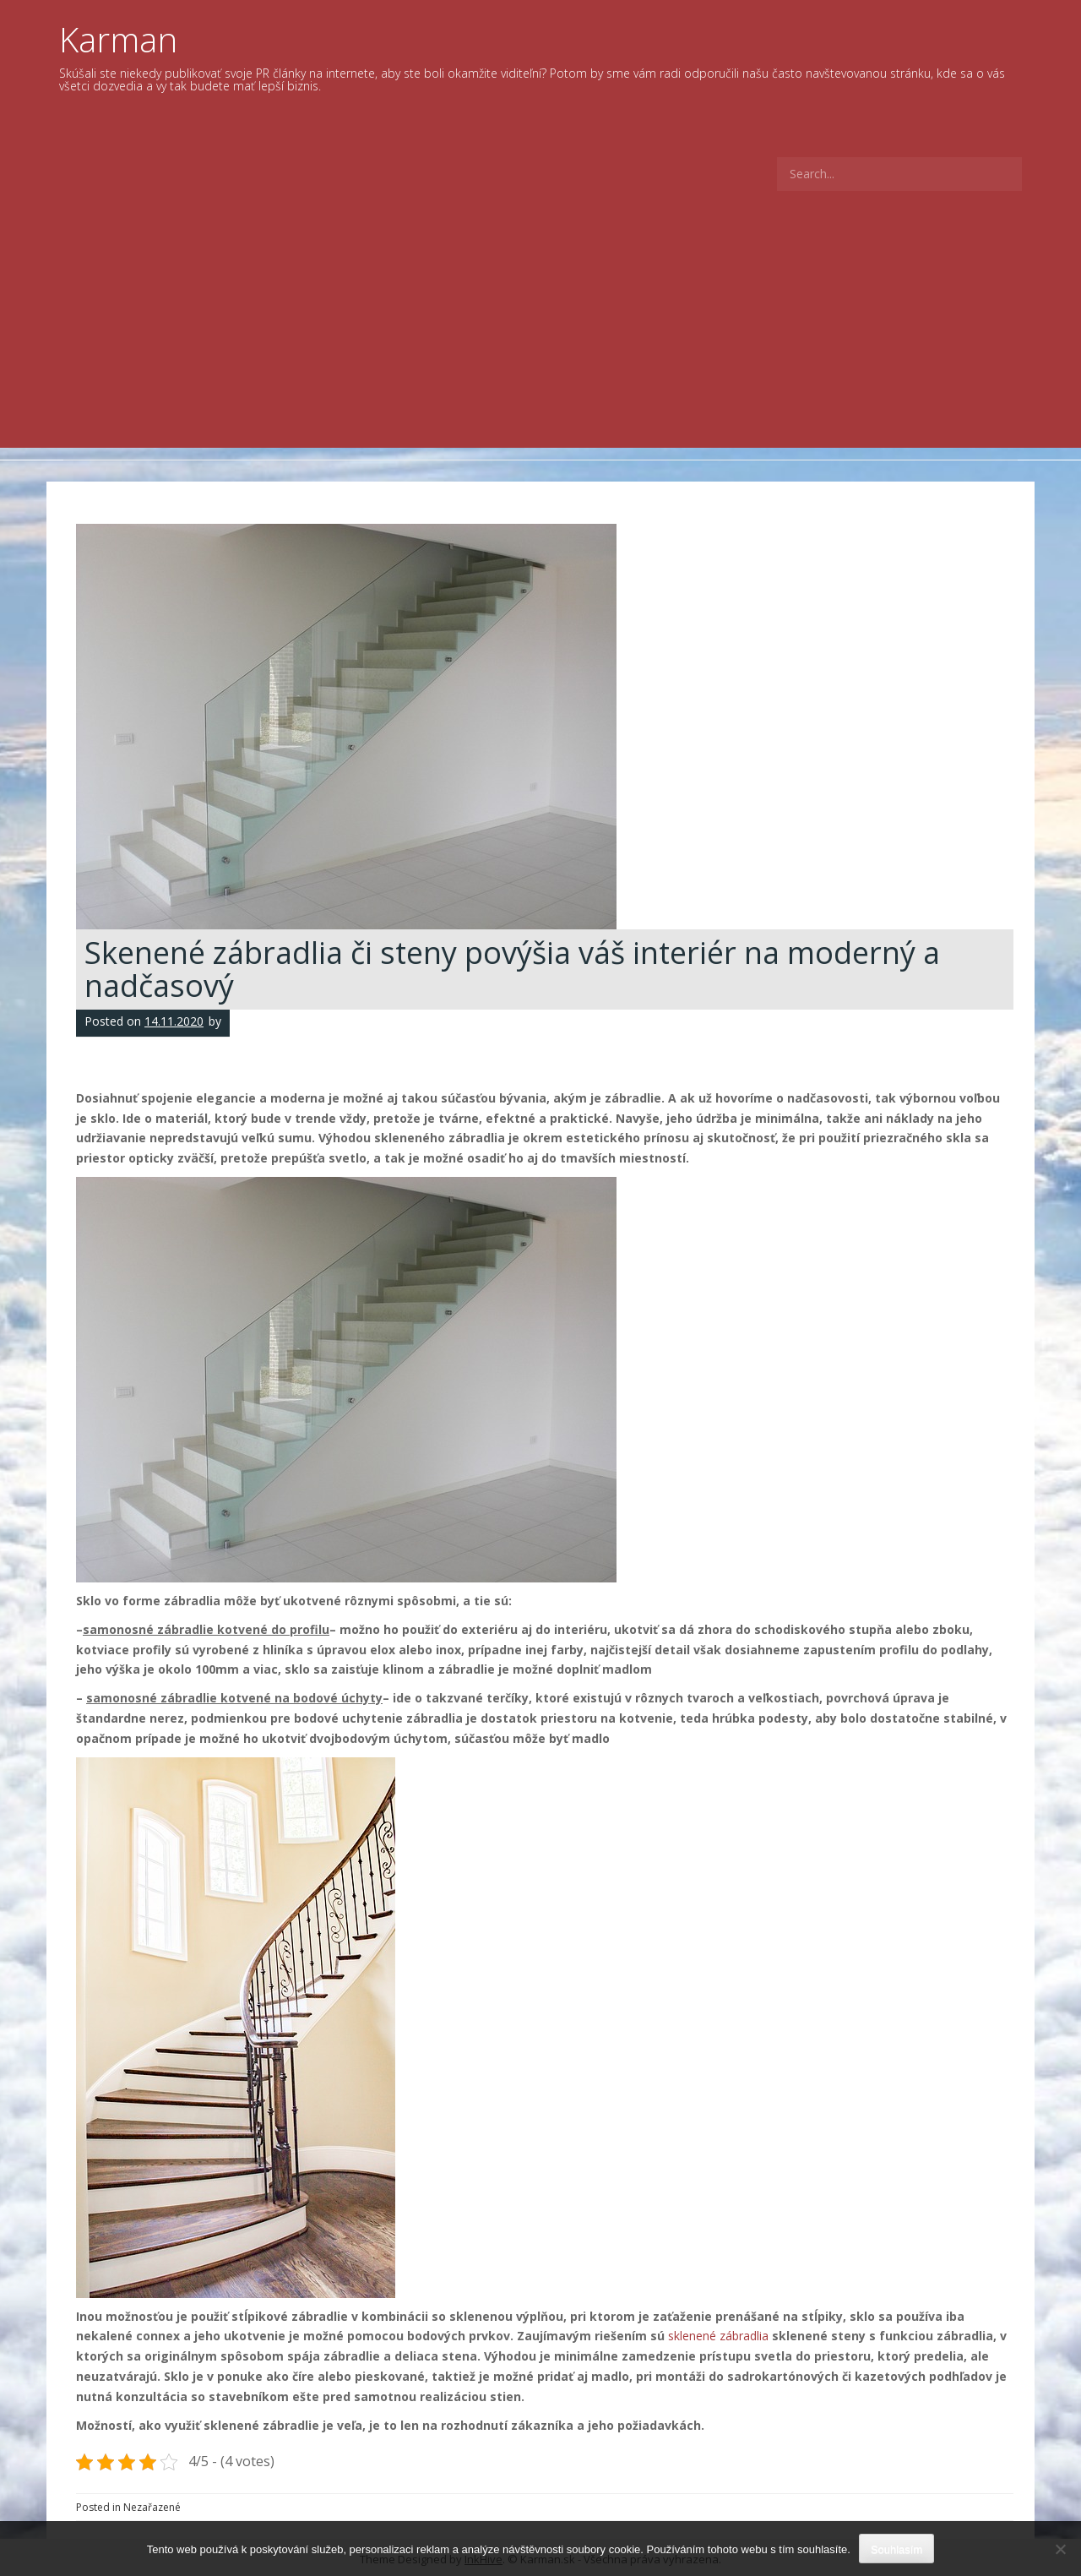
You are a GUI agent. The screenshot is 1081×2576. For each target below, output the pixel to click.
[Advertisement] (540, 321)
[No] (1059, 2549)
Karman (118, 39)
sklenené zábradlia (718, 2336)
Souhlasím (896, 2549)
